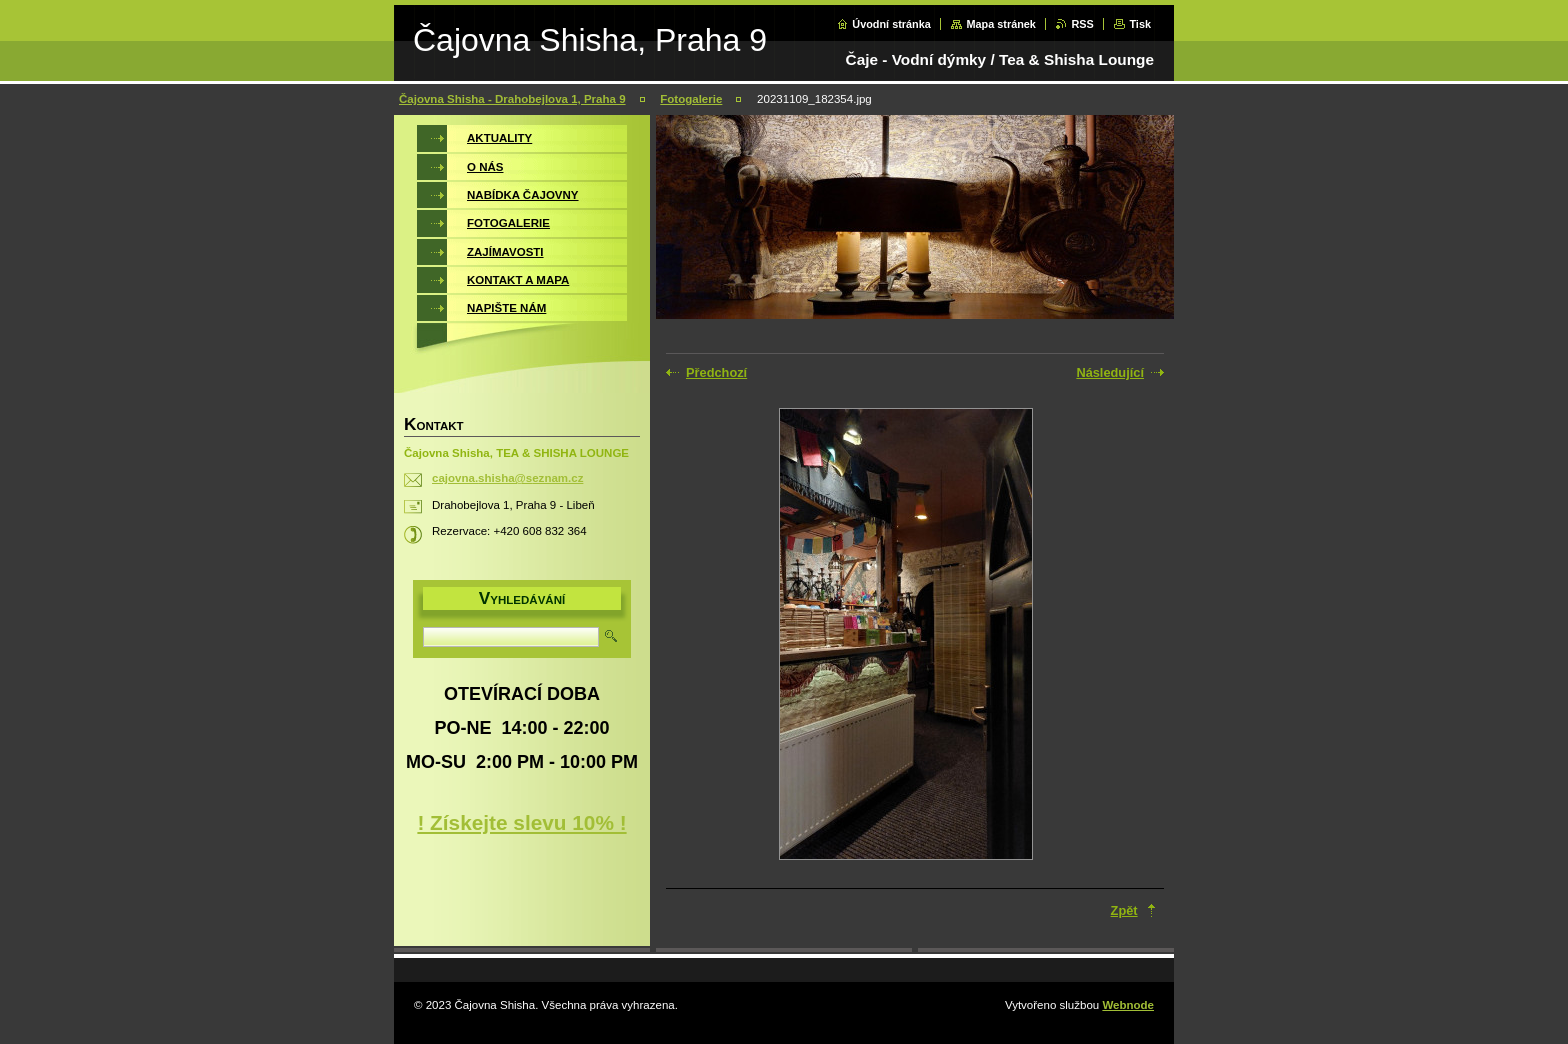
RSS (1082, 24)
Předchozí (716, 372)
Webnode (1128, 1005)
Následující (1110, 372)
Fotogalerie (691, 99)
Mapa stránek (1001, 24)
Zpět (1124, 910)
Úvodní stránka (891, 24)
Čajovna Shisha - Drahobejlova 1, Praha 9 (512, 99)
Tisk (1140, 24)
